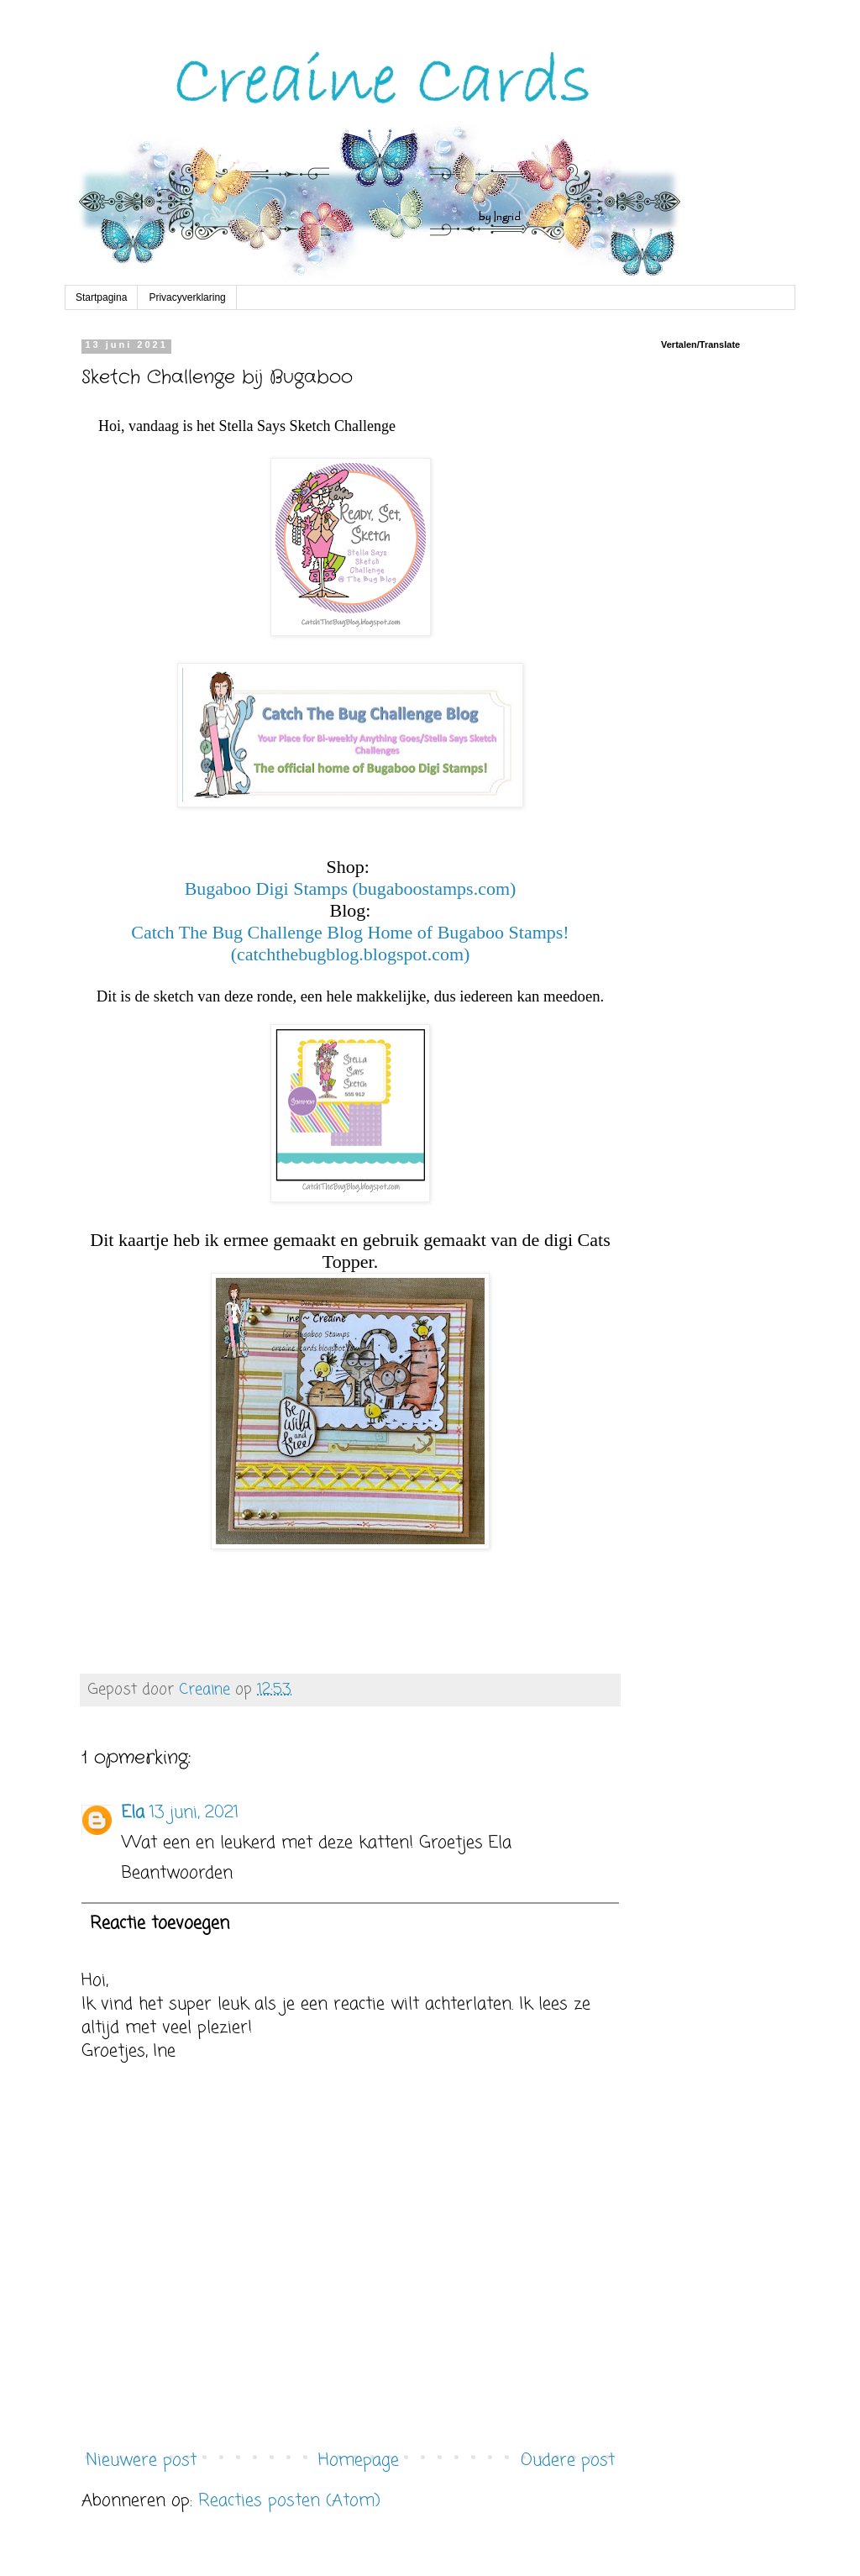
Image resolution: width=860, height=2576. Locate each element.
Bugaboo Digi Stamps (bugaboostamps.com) (351, 888)
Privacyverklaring (187, 297)
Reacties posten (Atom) (289, 2501)
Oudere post (568, 2460)
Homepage (358, 2460)
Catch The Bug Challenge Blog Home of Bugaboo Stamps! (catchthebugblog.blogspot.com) (350, 943)
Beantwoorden (177, 1873)
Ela (133, 1813)
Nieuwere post (141, 2460)
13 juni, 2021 (194, 1813)
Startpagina (101, 297)
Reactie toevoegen (159, 1924)
